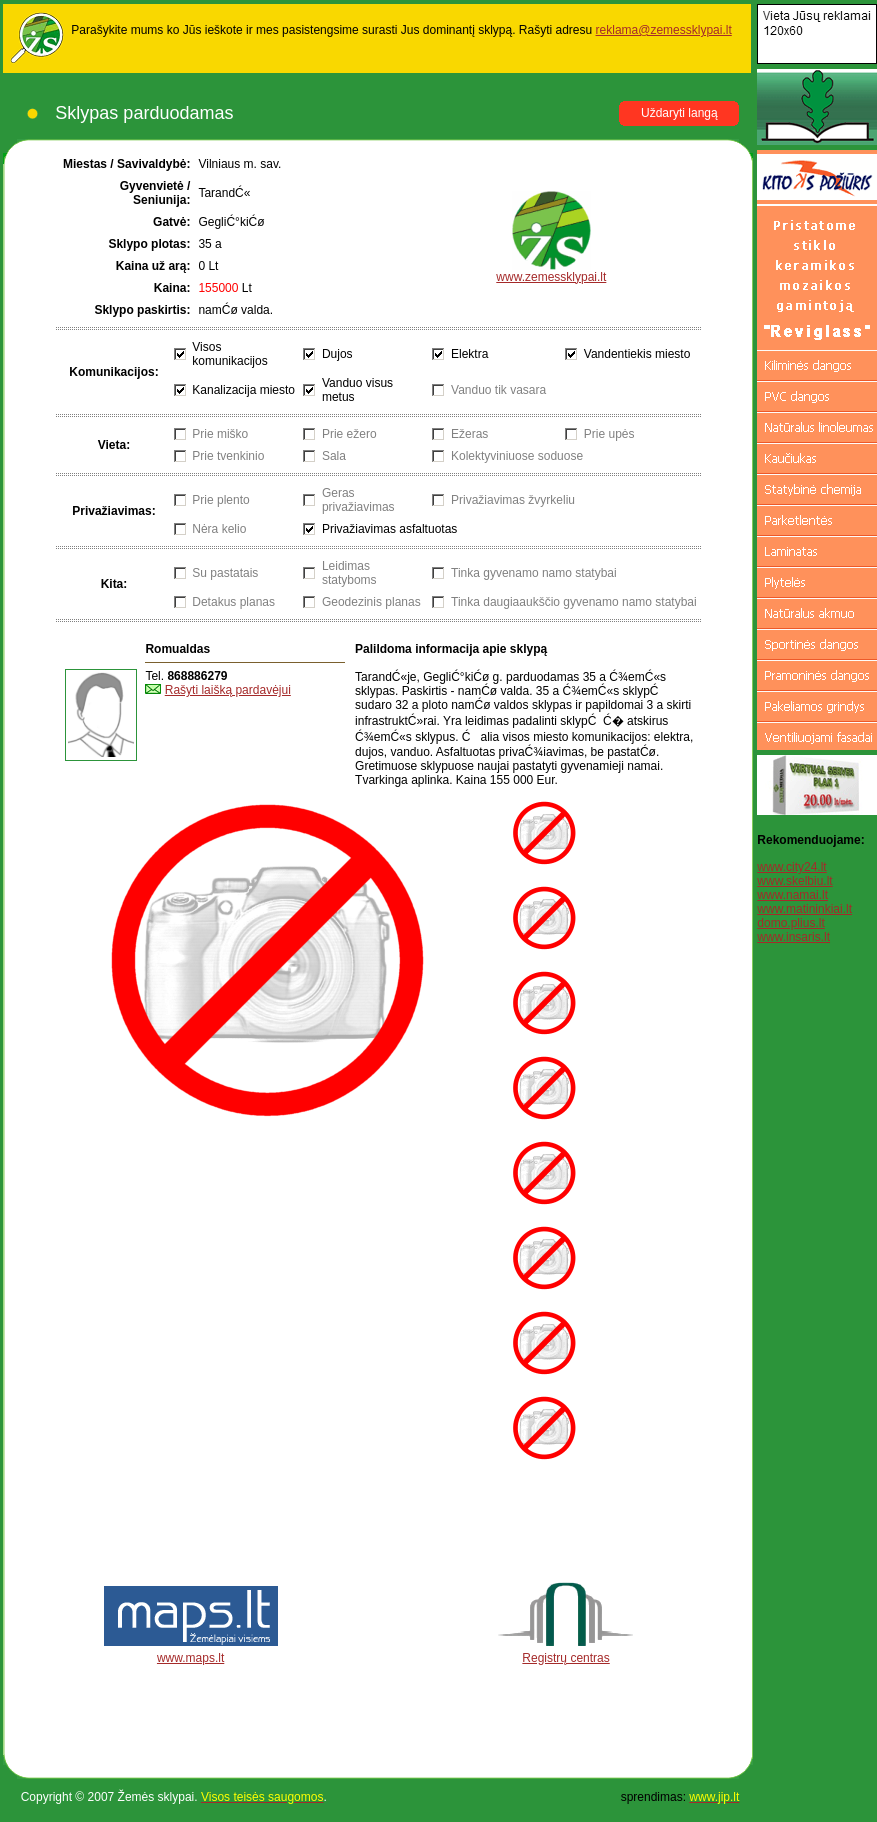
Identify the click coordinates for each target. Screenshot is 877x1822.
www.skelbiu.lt (794, 881)
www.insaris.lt (793, 937)
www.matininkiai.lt (804, 909)
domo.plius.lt (790, 923)
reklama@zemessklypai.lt (664, 30)
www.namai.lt (792, 895)
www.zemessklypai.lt (551, 271)
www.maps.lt (190, 1658)
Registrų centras (565, 1658)
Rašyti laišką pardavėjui (228, 690)
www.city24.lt (791, 867)
